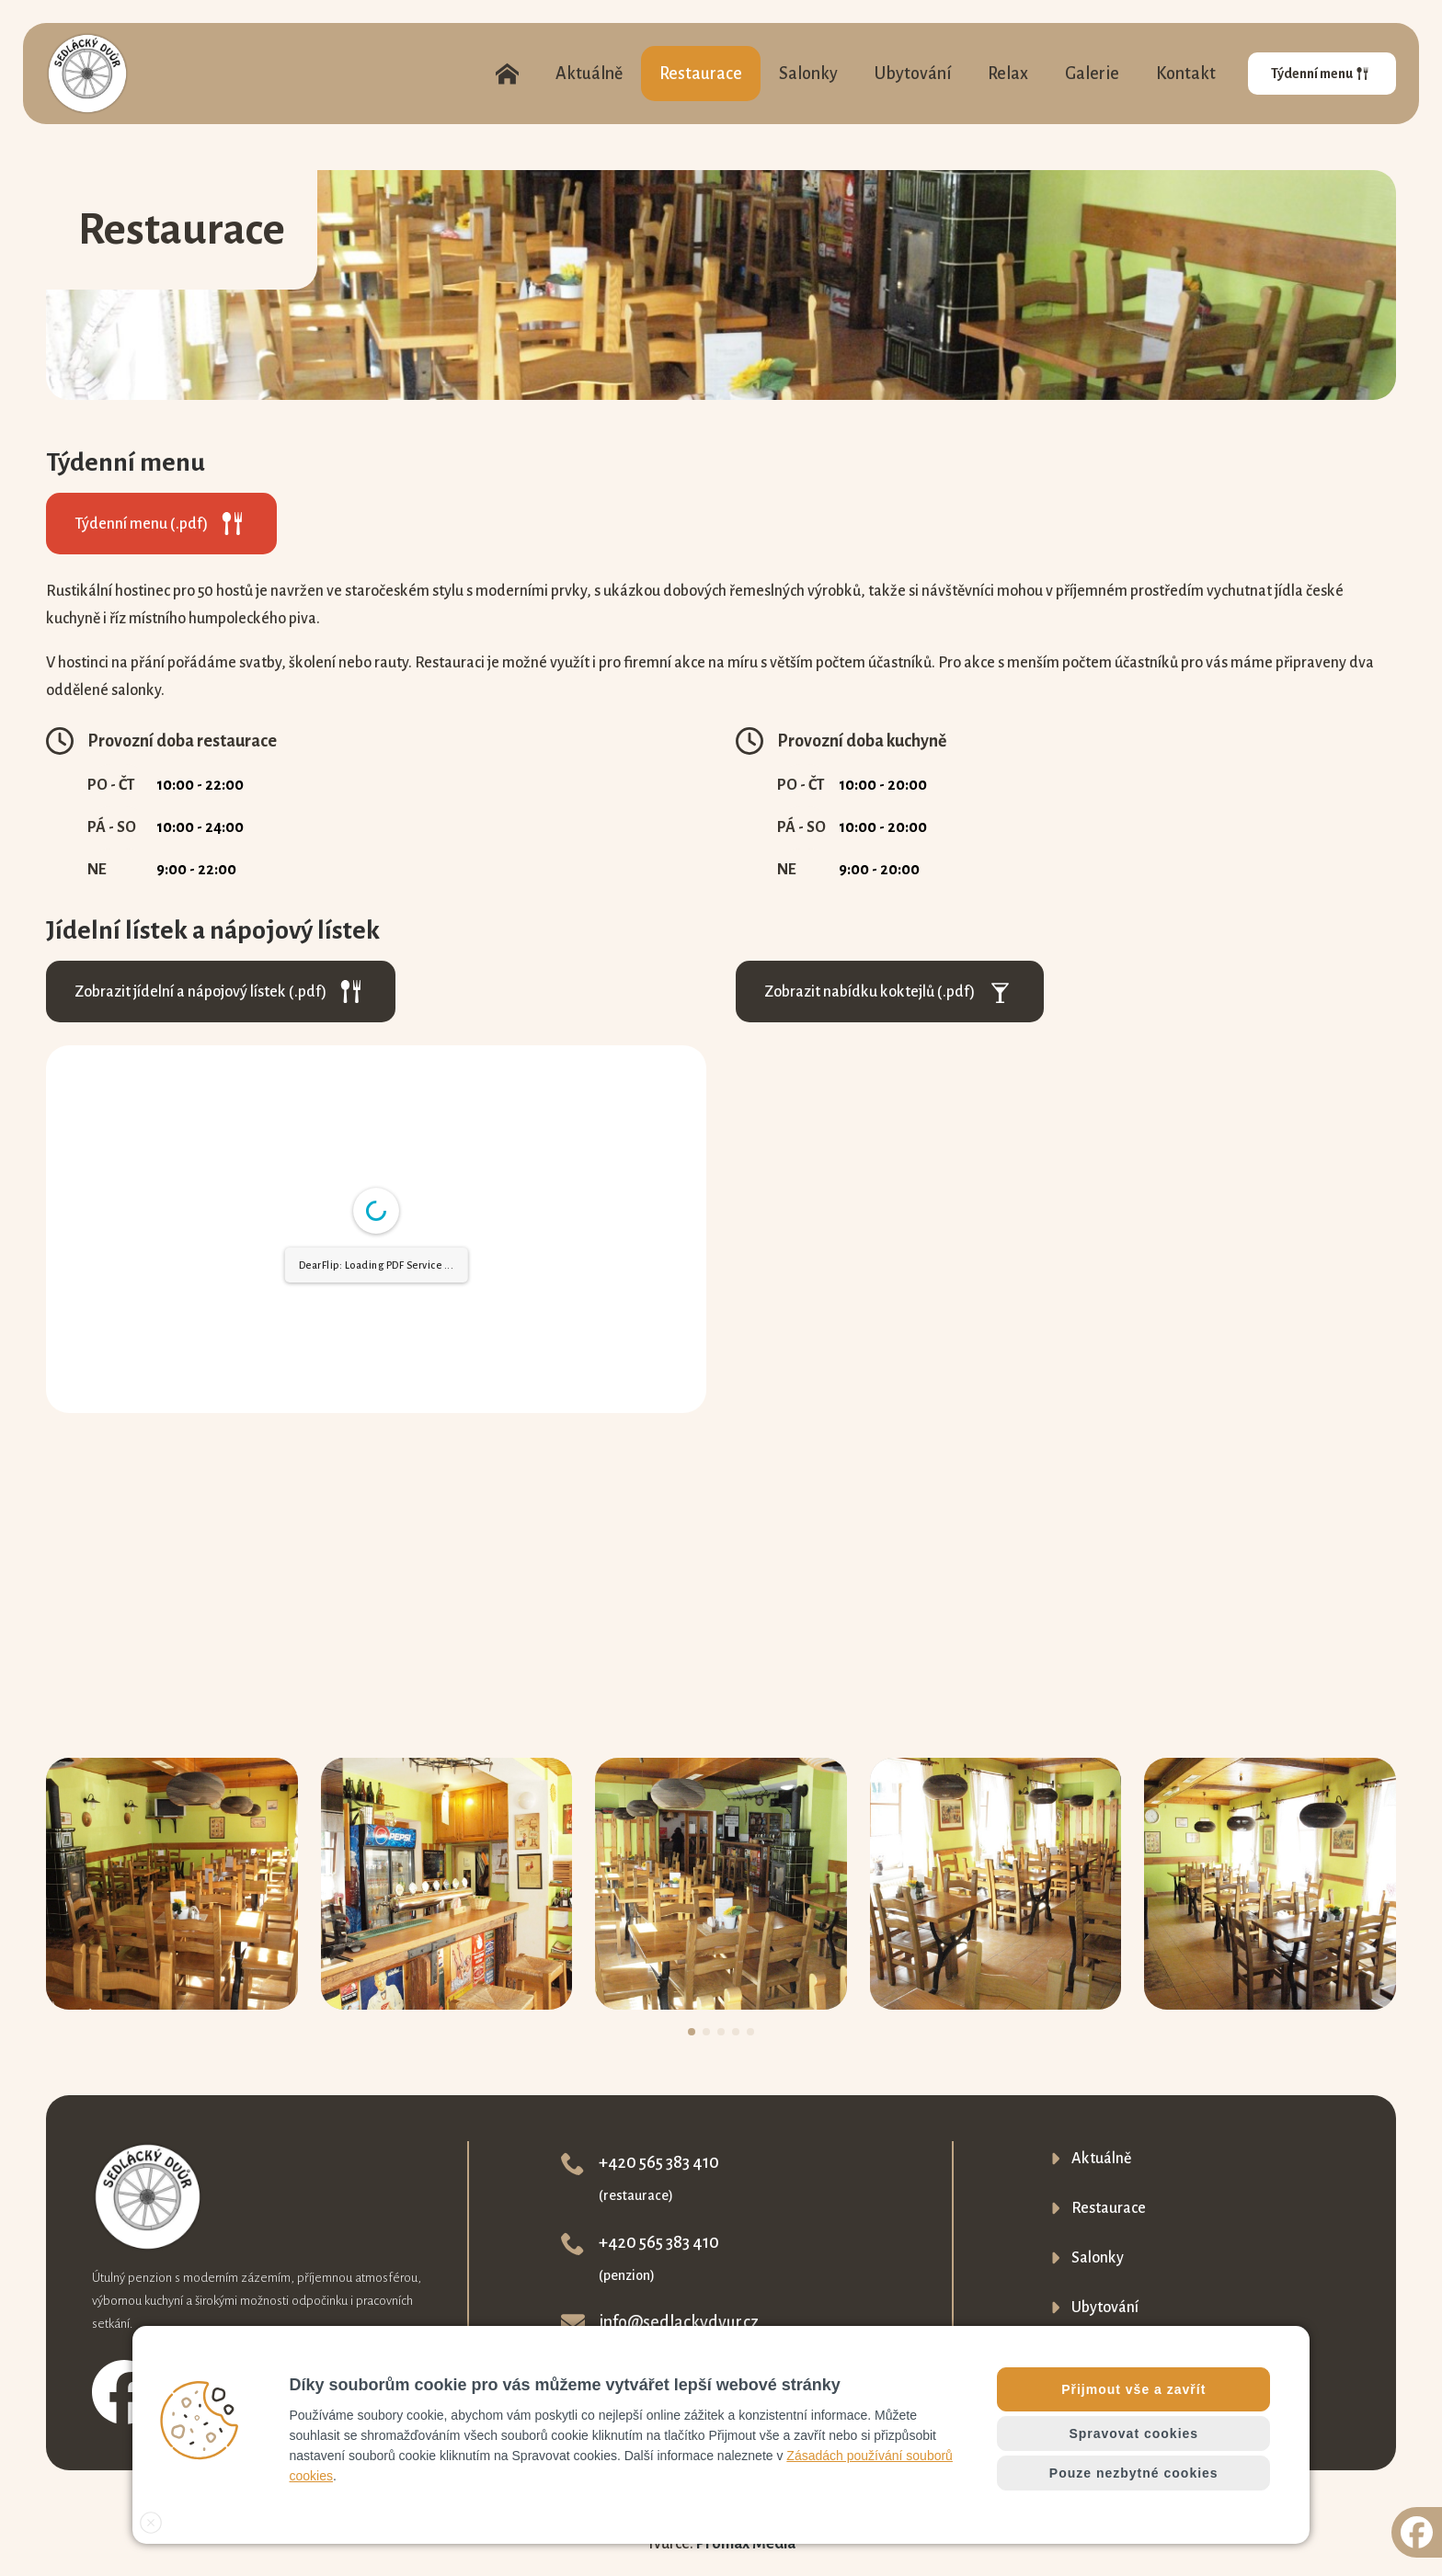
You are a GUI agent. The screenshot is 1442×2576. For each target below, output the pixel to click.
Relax (1008, 73)
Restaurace (700, 73)
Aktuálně (589, 73)
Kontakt (1186, 73)
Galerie (1092, 73)
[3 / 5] (721, 1884)
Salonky (808, 73)
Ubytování (913, 73)
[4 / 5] (996, 1884)
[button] (691, 2031)
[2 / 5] (447, 1884)
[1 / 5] (172, 1884)
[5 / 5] (1270, 1884)
